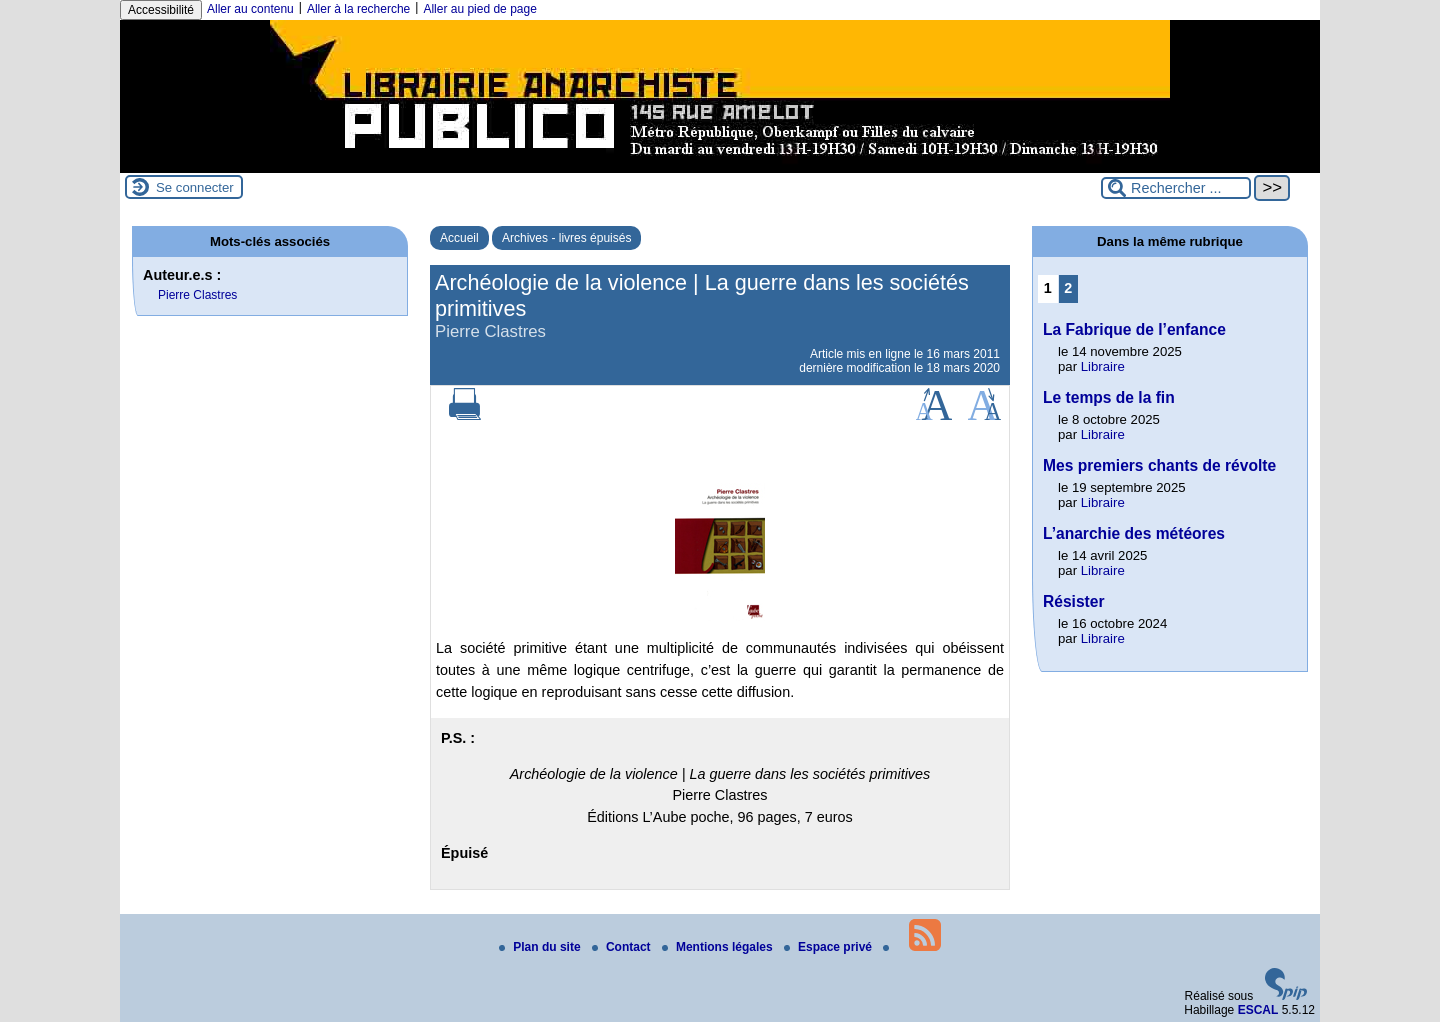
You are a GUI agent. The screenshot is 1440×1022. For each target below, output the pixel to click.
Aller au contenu (250, 9)
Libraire (1103, 366)
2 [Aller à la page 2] (1068, 288)
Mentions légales (719, 947)
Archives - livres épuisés (566, 238)
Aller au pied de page (479, 9)
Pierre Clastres (197, 295)
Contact (623, 947)
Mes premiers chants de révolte (1159, 465)
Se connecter (195, 187)
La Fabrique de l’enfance (1134, 329)
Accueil (459, 238)
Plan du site (541, 947)
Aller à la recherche (358, 9)
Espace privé (829, 947)
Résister (1074, 601)
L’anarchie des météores (1134, 533)
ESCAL (1258, 1010)
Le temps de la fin (1109, 397)
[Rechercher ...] (1176, 188)
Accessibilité (161, 10)
